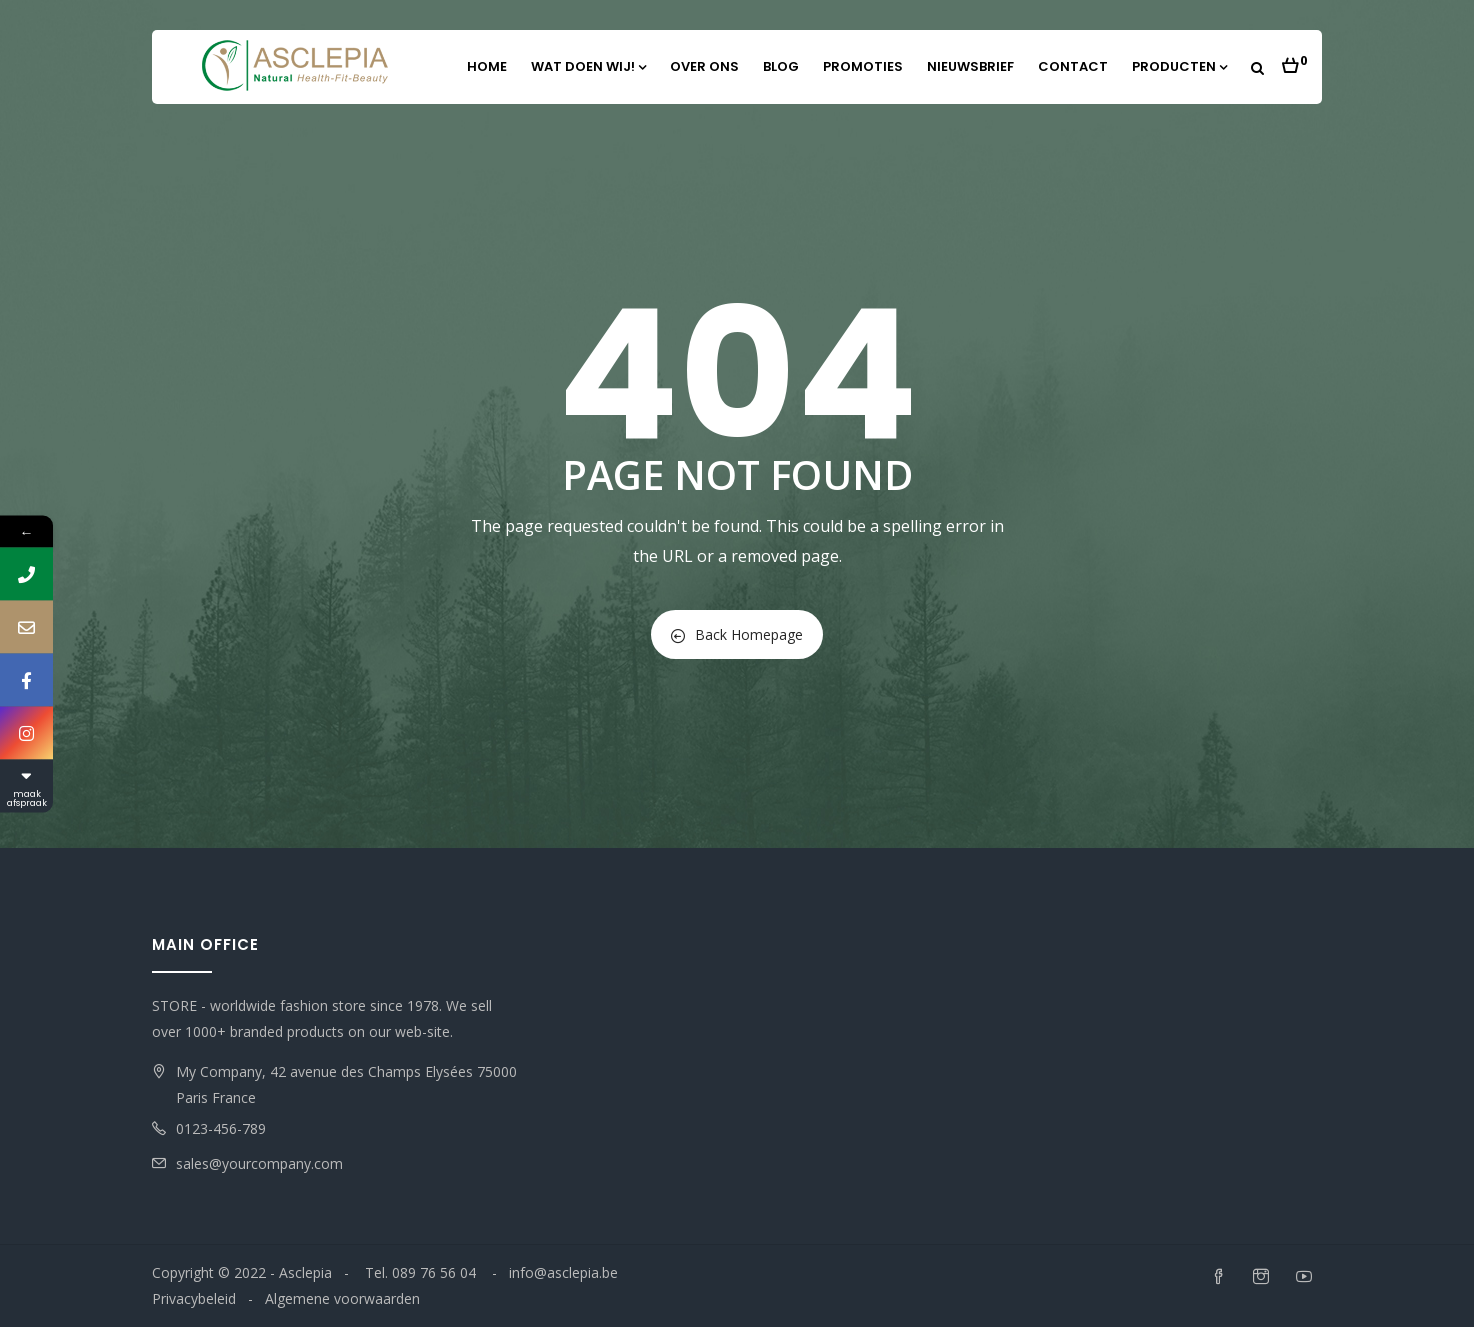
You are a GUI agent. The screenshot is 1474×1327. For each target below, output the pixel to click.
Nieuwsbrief (970, 66)
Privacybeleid (194, 1298)
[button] (1294, 60)
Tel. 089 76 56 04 (422, 1272)
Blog (781, 66)
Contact (1073, 66)
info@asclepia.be (563, 1272)
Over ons (704, 66)
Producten (1179, 66)
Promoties (863, 66)
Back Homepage (737, 634)
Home (487, 66)
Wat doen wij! (588, 66)
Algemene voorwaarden (342, 1298)
